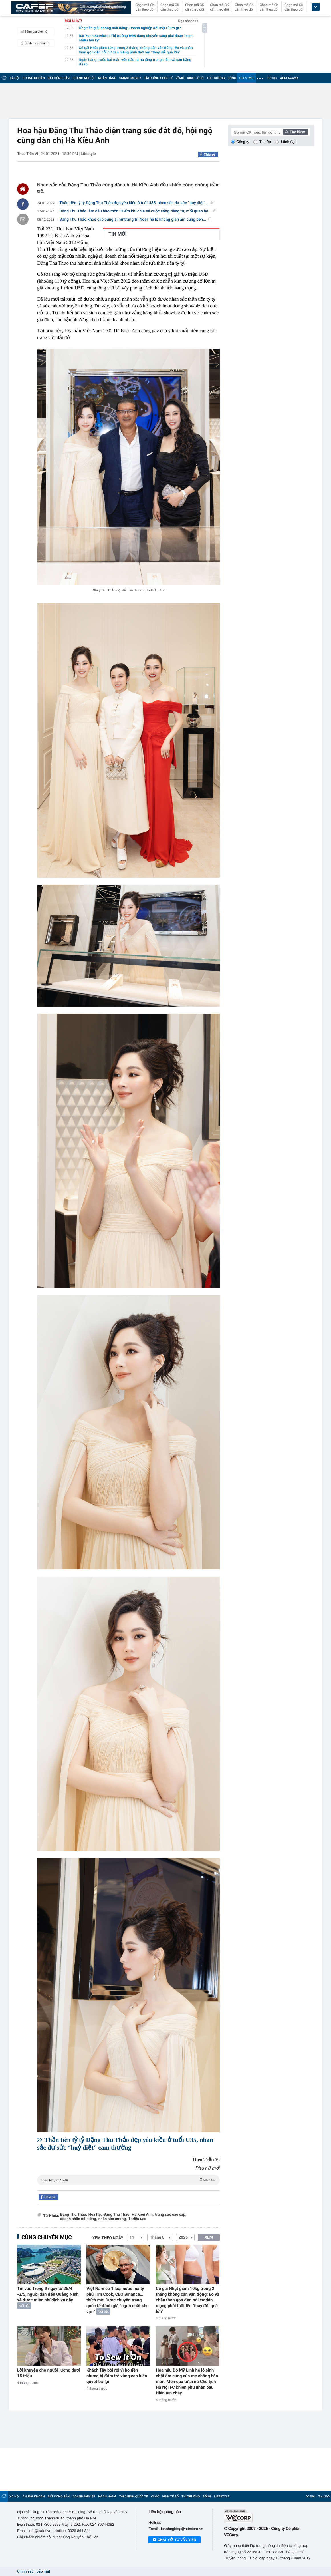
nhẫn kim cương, (112, 2219)
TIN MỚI (117, 234)
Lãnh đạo (288, 142)
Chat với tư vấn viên (174, 2540)
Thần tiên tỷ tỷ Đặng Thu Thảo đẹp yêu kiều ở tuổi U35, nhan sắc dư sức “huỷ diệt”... (136, 203)
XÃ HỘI (14, 78)
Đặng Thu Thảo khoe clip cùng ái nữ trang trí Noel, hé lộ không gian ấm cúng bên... (135, 219)
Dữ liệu (272, 78)
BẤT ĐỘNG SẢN (59, 78)
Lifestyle (88, 154)
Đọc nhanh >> (188, 21)
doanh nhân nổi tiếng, (78, 2219)
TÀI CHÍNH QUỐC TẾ (158, 78)
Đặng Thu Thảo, (73, 2215)
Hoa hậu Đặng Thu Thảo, (109, 2215)
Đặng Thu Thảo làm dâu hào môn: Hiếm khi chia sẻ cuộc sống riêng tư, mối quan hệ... (138, 211)
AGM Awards (289, 78)
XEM (209, 2237)
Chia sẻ (209, 154)
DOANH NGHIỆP (83, 78)
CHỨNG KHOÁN (34, 78)
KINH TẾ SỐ (195, 78)
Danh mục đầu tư (34, 43)
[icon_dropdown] (316, 7)
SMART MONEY (130, 78)
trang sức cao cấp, (170, 2215)
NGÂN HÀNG (107, 78)
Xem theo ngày (107, 2238)
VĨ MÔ (180, 78)
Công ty (242, 142)
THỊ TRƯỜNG (216, 78)
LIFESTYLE (246, 78)
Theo (128, 2179)
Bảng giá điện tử (33, 31)
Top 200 (324, 2496)
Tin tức (265, 142)
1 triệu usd (137, 2219)
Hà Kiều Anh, (143, 2215)
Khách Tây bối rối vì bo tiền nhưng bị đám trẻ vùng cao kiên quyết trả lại (116, 2376)
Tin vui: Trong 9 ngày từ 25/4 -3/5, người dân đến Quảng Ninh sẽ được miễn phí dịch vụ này (48, 2294)
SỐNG (232, 78)
